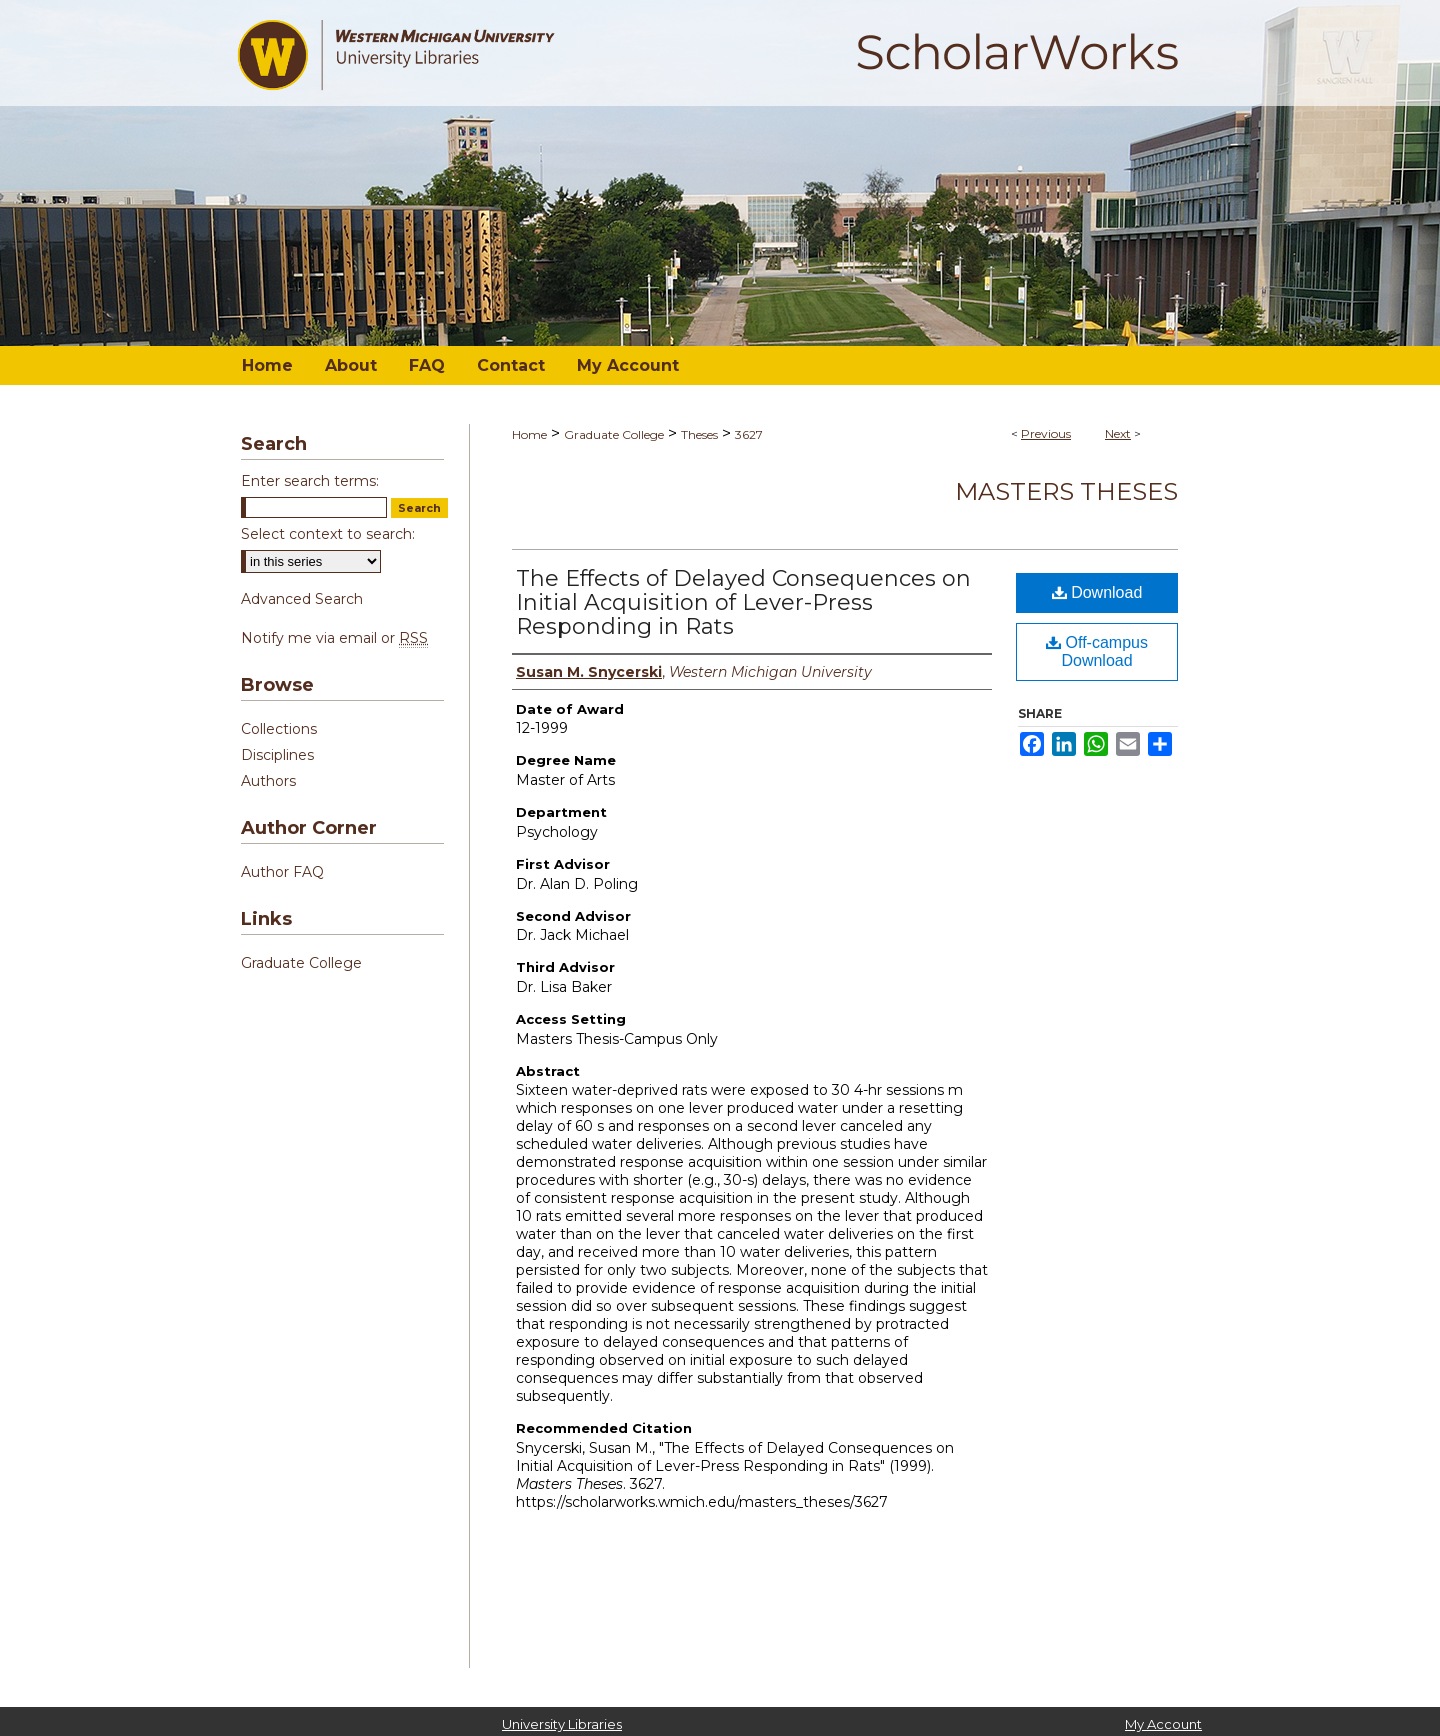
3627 (749, 434)
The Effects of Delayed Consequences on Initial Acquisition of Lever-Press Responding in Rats (743, 602)
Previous (1046, 433)
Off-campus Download (1097, 651)
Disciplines (277, 755)
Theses (699, 434)
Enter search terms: (310, 481)
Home (529, 434)
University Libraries (562, 1724)
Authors (268, 781)
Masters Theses (1066, 491)
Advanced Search (302, 599)
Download (1097, 592)
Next (1118, 433)
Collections (279, 729)
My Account (1163, 1724)
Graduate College (614, 434)
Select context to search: (328, 534)
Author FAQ (282, 872)
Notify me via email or (334, 638)
